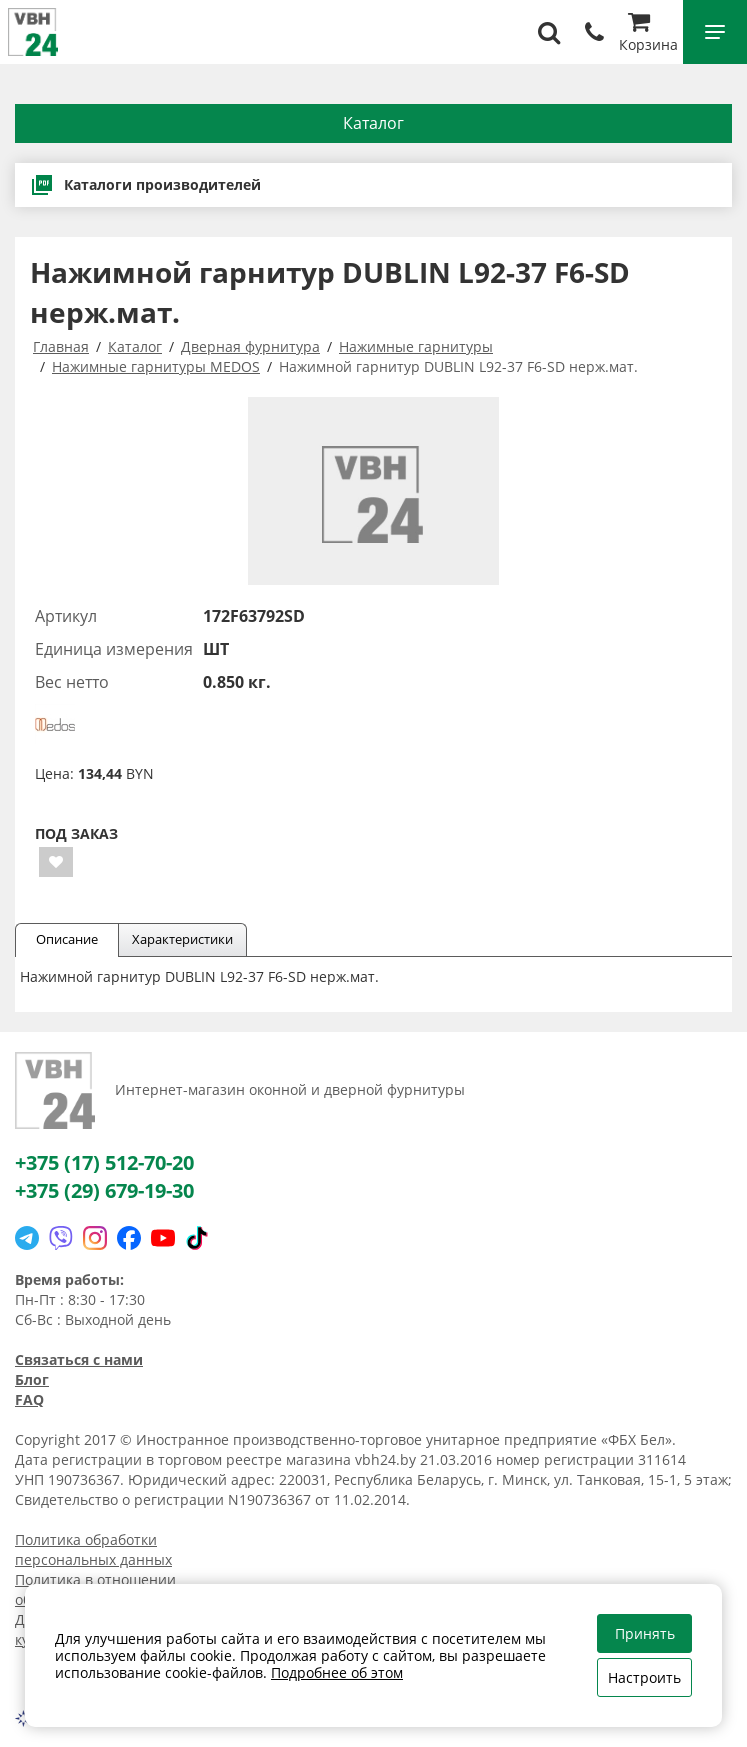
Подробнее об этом (337, 1672)
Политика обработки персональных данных (93, 1549)
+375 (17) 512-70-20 (104, 1162)
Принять (645, 1633)
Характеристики (182, 939)
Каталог (373, 123)
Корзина (648, 34)
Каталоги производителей (145, 185)
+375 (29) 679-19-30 (104, 1190)
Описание (67, 939)
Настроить (644, 1677)
